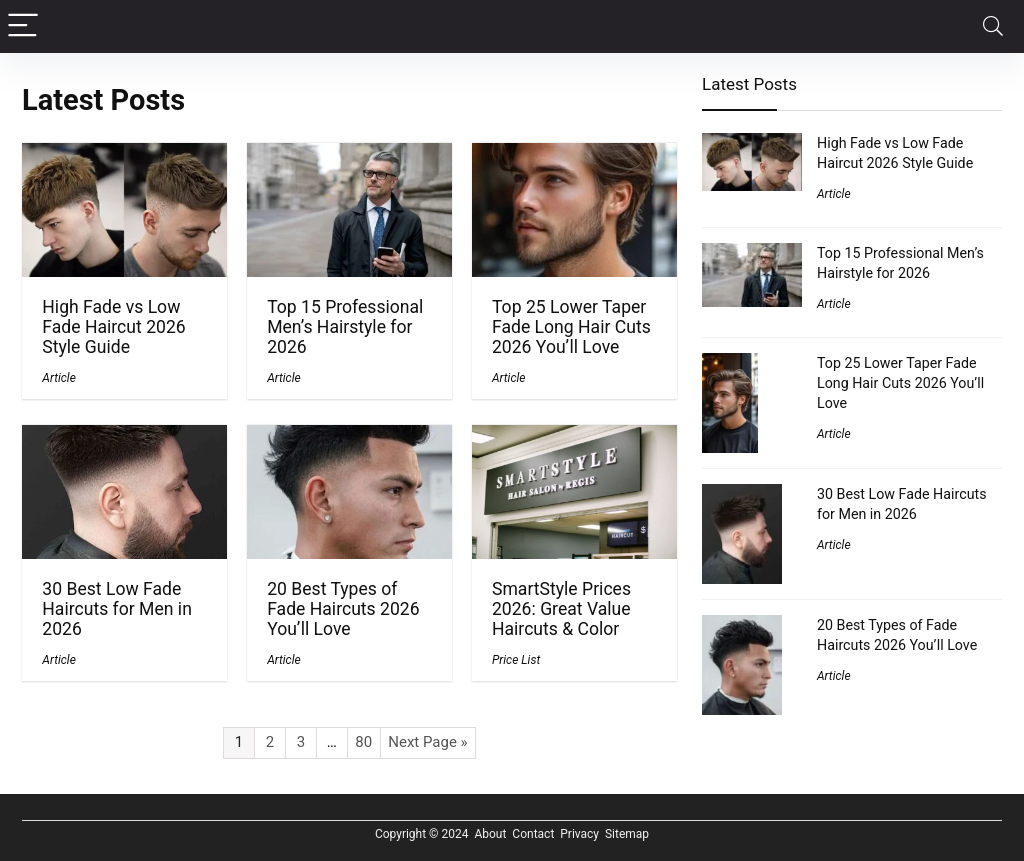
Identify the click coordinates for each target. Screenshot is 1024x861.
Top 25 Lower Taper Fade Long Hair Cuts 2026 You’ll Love (571, 327)
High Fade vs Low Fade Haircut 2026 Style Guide (113, 327)
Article (59, 378)
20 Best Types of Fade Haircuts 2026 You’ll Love (343, 609)
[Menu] (24, 26)
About (490, 834)
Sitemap (627, 834)
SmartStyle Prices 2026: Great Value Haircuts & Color (561, 609)
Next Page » (427, 742)
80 (363, 742)
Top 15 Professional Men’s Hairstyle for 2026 (345, 327)
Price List (516, 660)
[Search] (993, 26)
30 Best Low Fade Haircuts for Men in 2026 (117, 609)
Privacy (579, 834)
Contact (533, 834)
